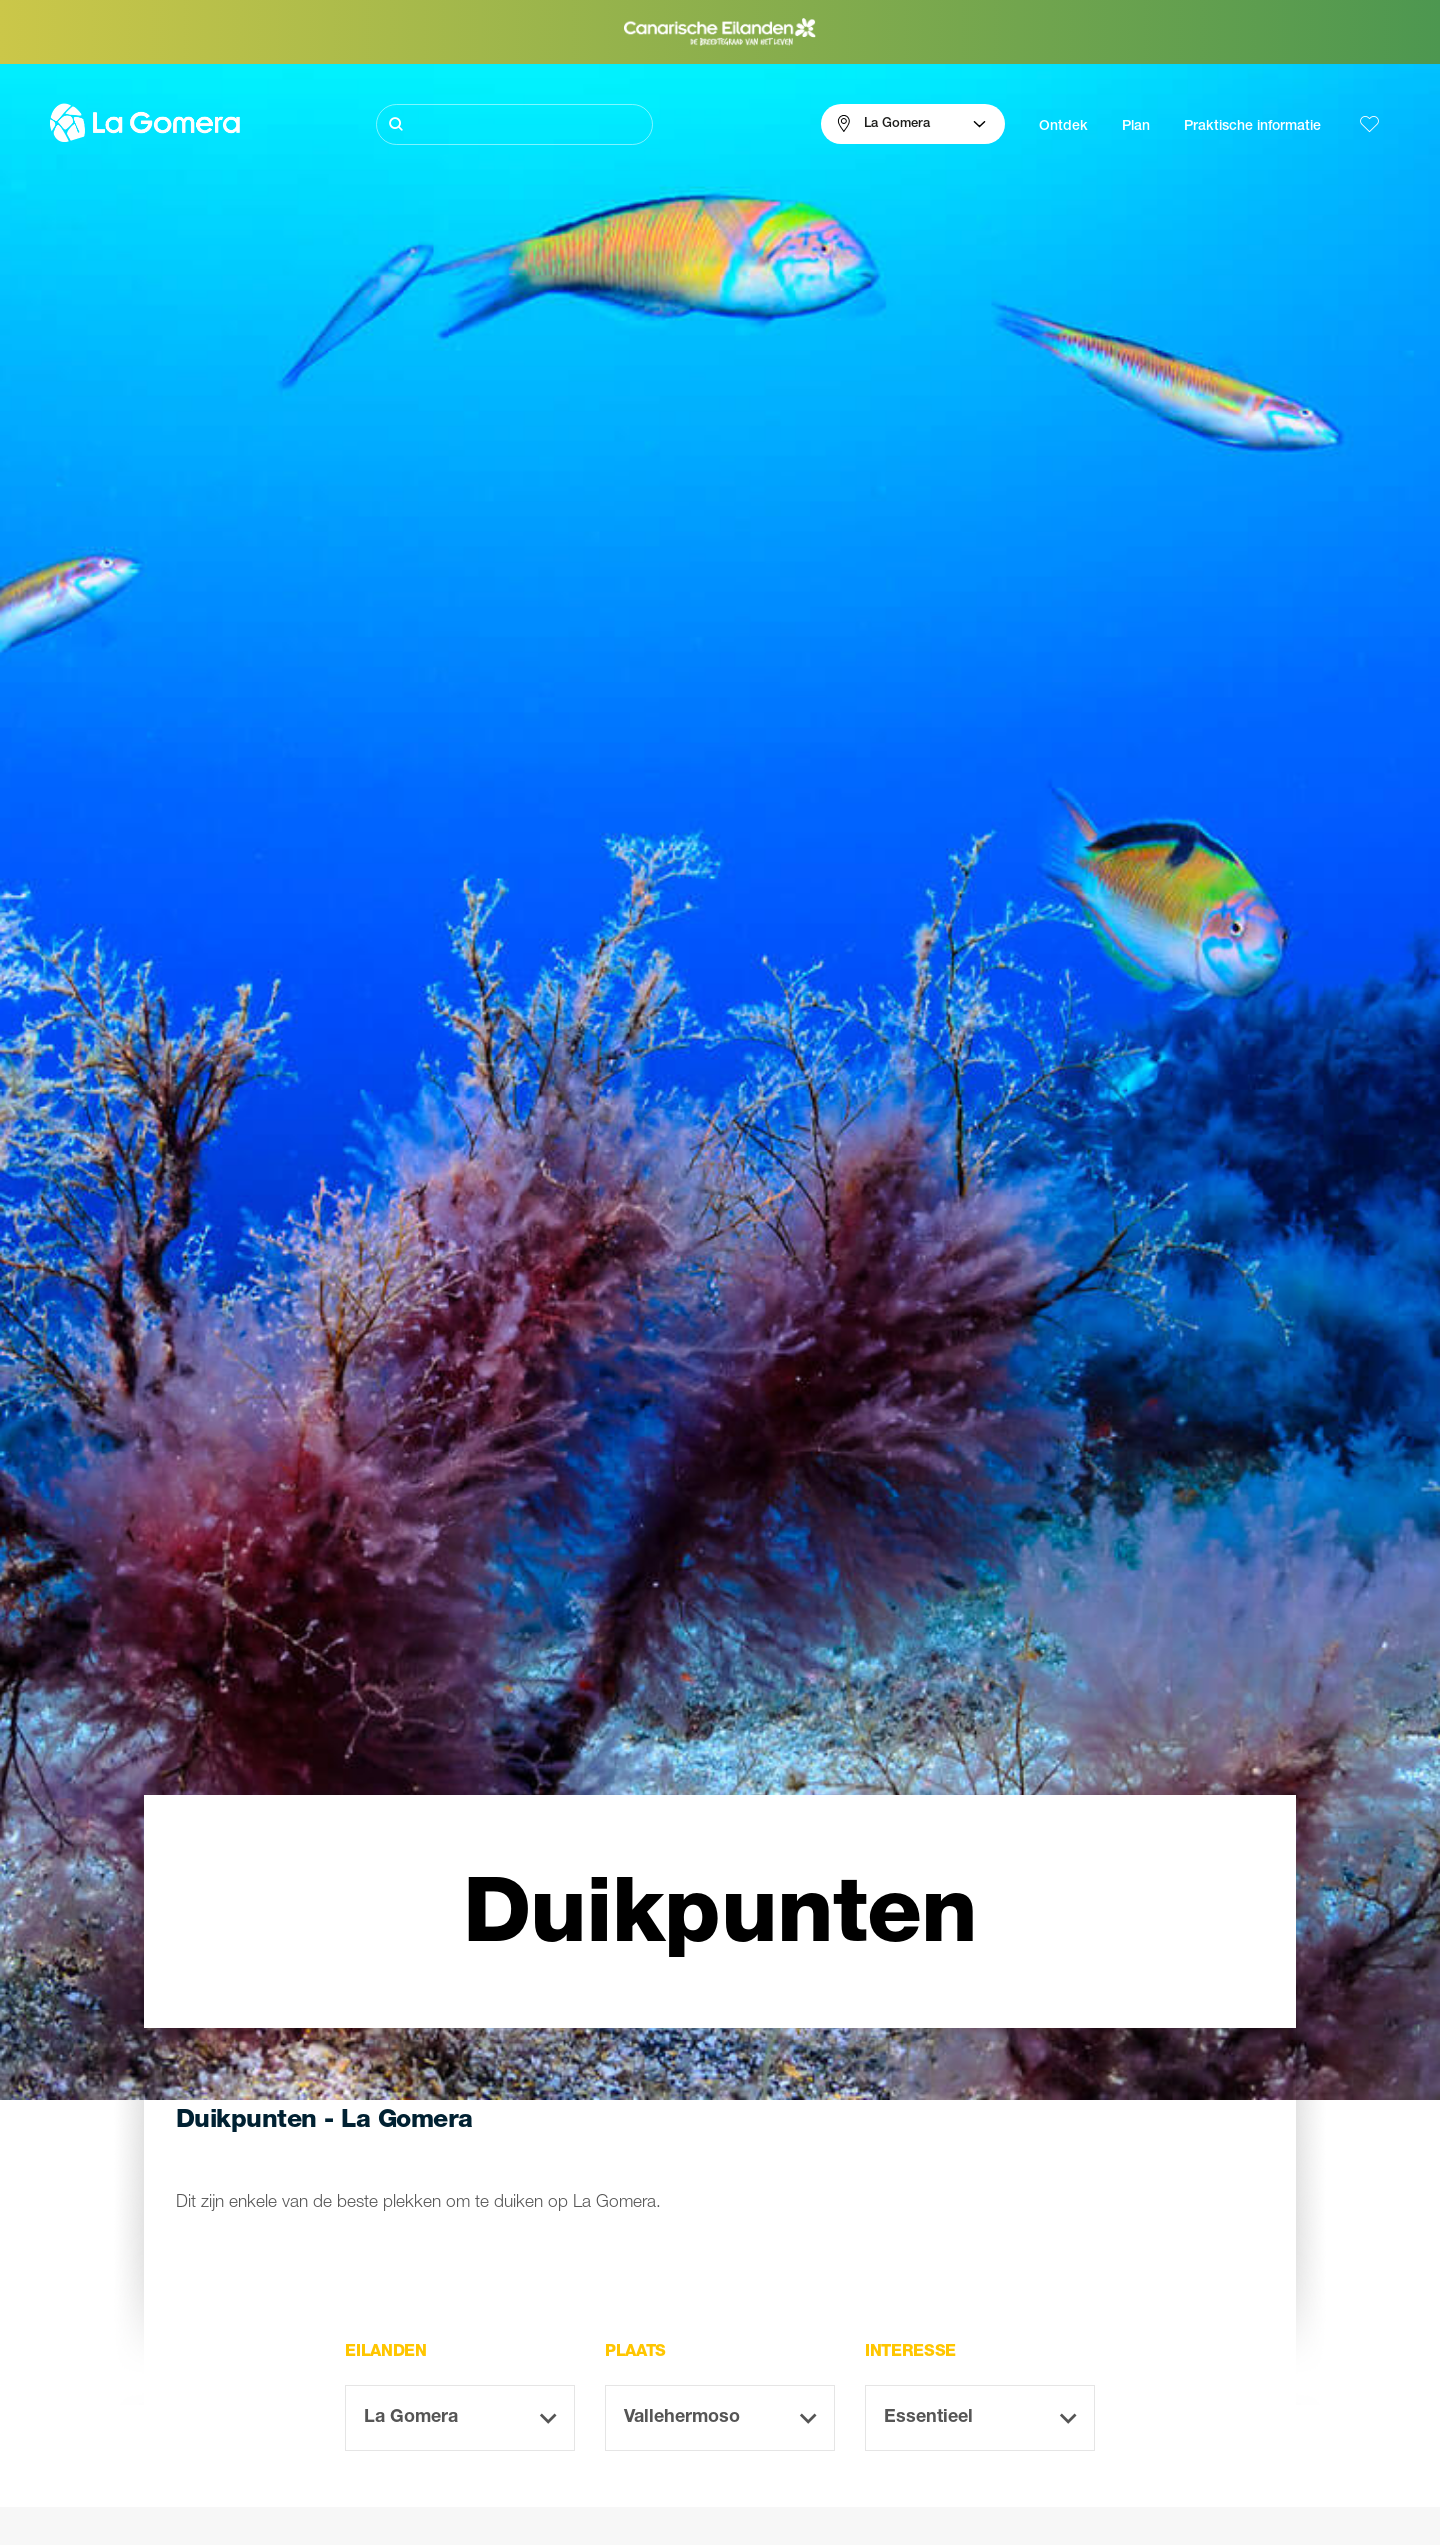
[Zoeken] (514, 124)
